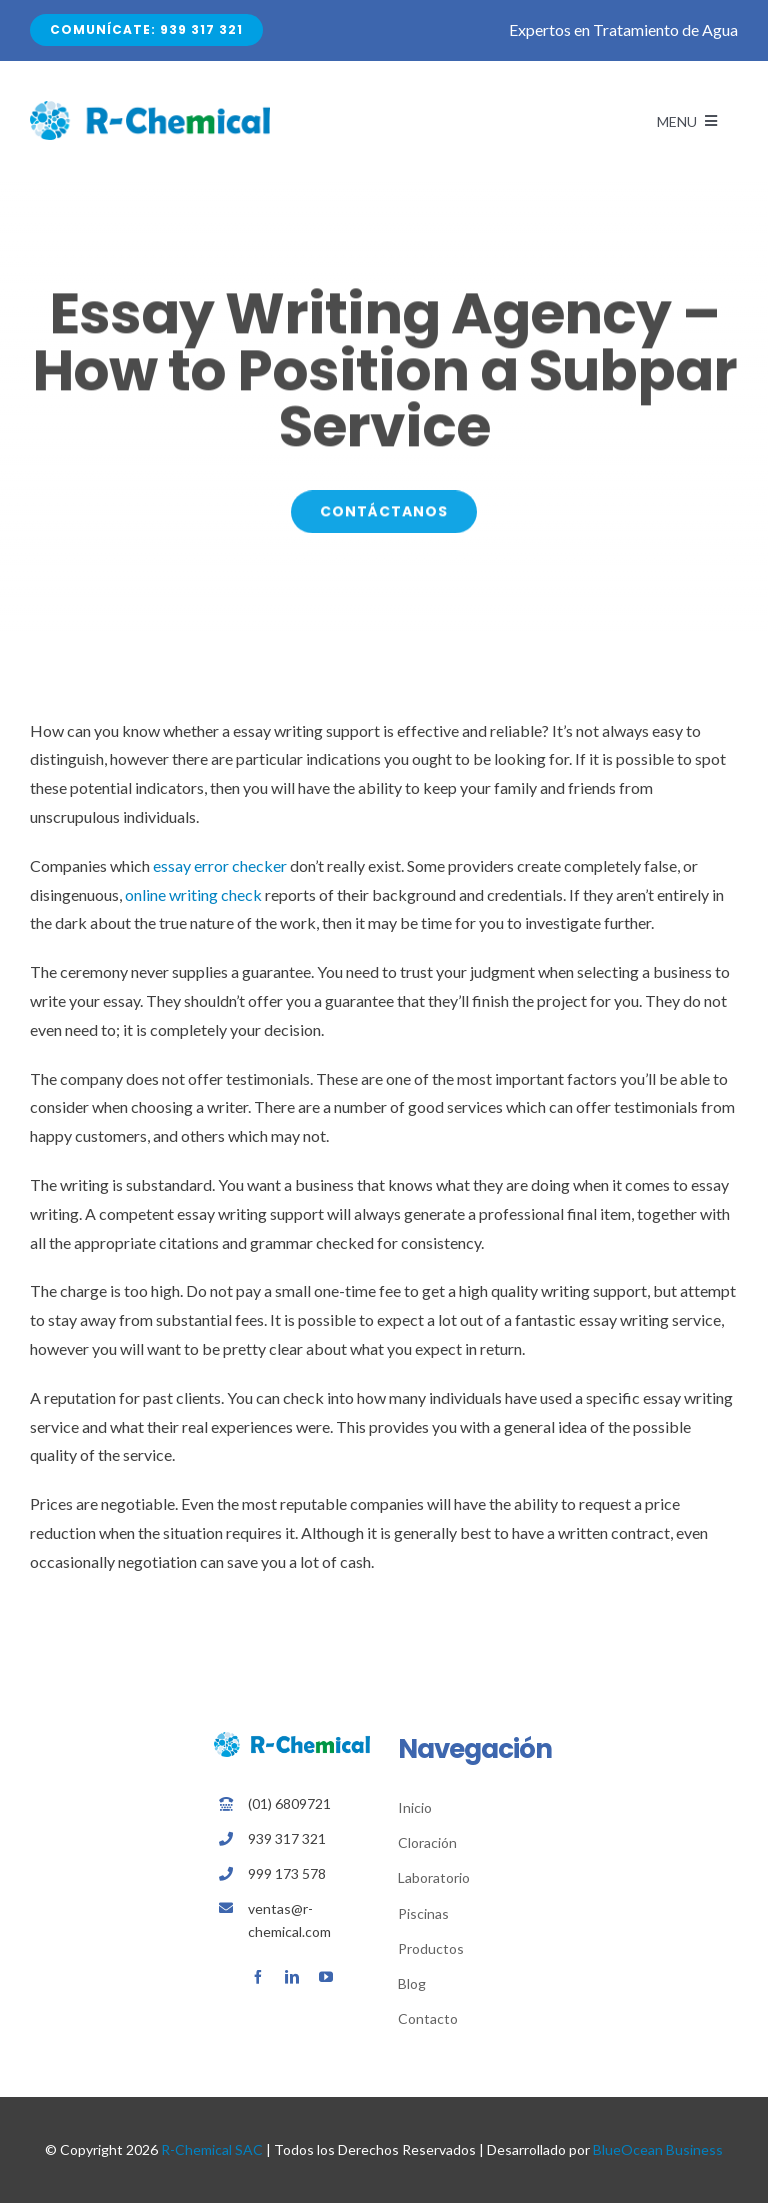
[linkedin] (292, 1977)
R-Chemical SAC (212, 2149)
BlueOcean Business (658, 2149)
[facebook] (258, 1977)
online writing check (193, 894)
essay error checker (220, 865)
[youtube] (326, 1977)
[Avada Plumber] (150, 108)
